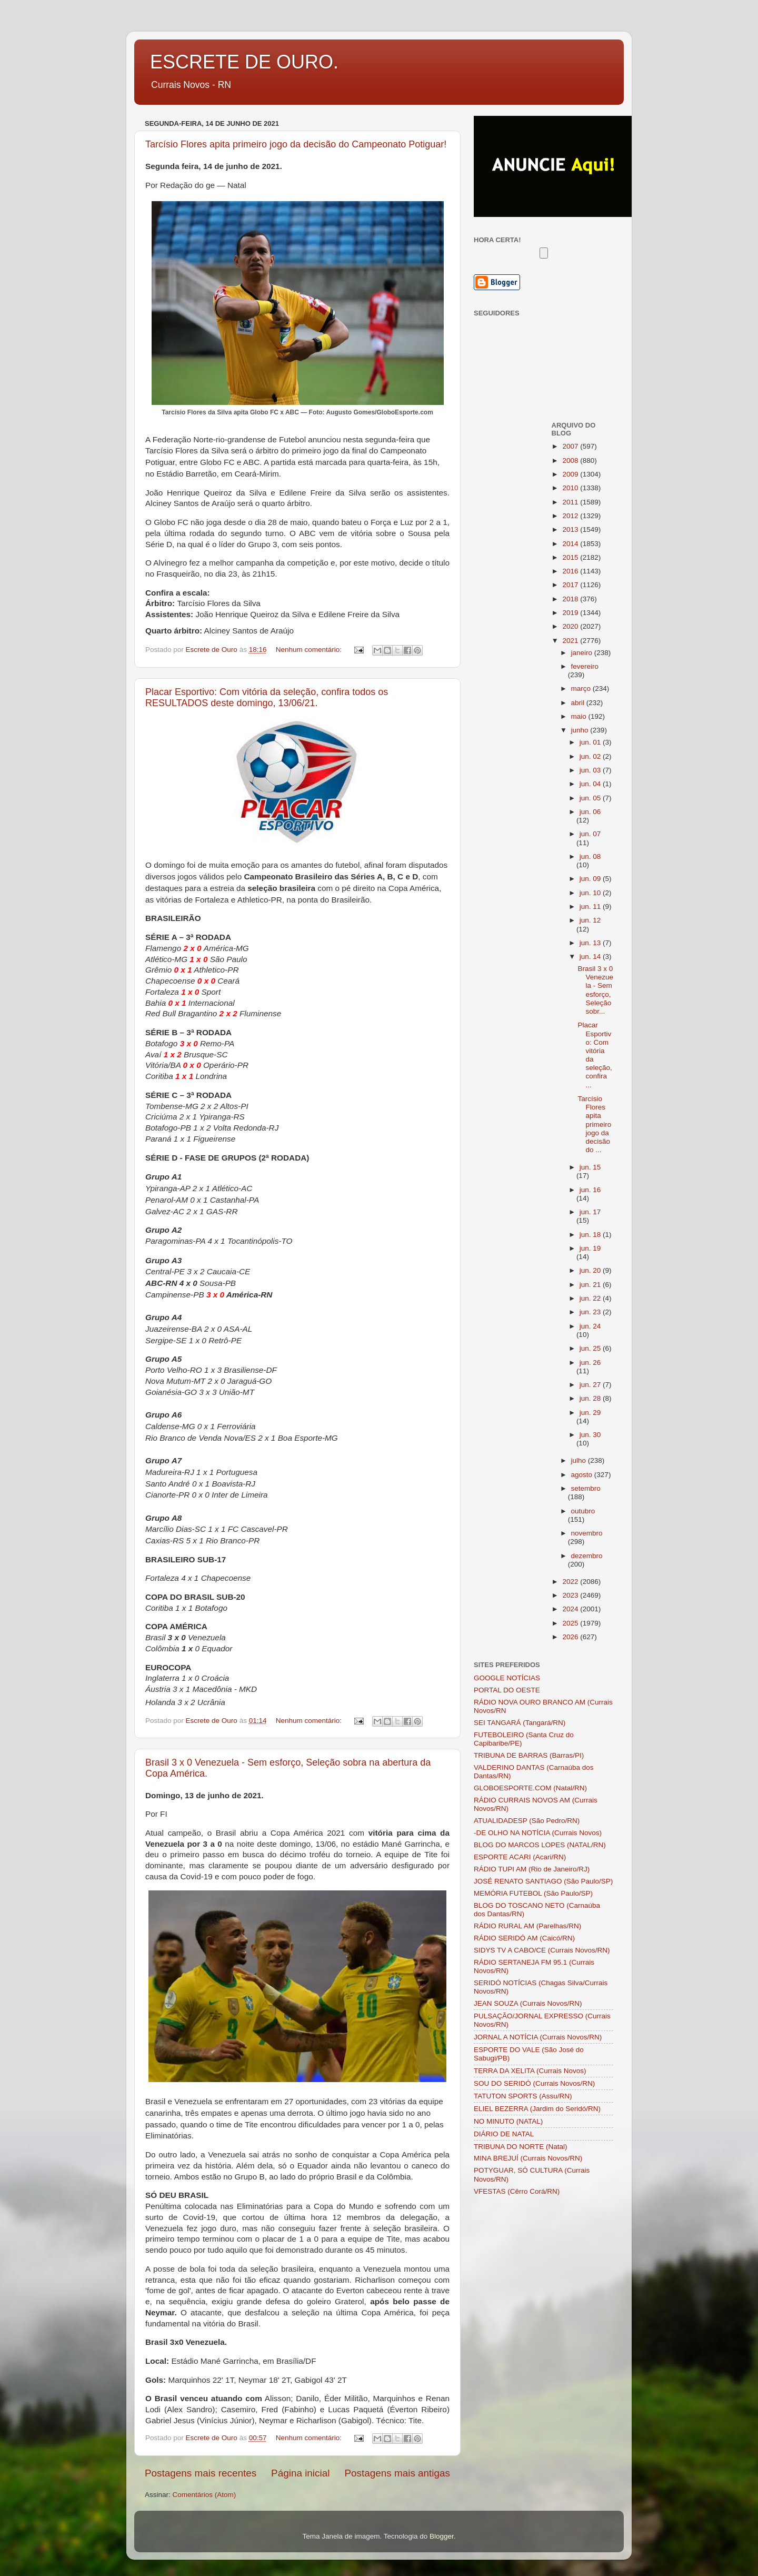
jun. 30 (590, 1435)
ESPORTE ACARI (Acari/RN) (520, 1857)
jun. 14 (591, 956)
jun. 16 (590, 1190)
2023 (571, 1595)
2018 (571, 599)
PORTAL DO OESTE (507, 1690)
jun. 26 (590, 1362)
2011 (571, 502)
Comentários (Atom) (204, 2495)
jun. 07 (590, 834)
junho (581, 730)
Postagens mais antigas (397, 2473)
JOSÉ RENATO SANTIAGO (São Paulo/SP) (543, 1881)
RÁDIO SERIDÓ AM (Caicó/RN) (524, 1938)
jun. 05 (591, 798)
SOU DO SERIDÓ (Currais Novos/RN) (534, 2083)
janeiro (582, 653)
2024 (571, 1609)
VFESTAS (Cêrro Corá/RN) (517, 2191)
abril (578, 703)
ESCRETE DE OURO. (244, 62)
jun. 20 (591, 1270)
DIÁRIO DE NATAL (504, 2134)
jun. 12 (590, 920)
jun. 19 (590, 1248)
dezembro (587, 1556)
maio (580, 716)
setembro (586, 1488)
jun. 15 (590, 1167)
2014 (571, 544)
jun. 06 (590, 812)
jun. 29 (590, 1412)
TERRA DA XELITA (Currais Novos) (530, 2071)
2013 (571, 529)
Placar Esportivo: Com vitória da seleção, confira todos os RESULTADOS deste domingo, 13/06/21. (266, 697)
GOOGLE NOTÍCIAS (507, 1678)
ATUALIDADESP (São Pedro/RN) (527, 1821)
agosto (582, 1475)
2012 (571, 516)
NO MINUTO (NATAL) (508, 2121)
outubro (583, 1511)
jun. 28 (591, 1398)
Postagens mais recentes (200, 2473)
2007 (571, 446)
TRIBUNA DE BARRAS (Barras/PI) (529, 1755)
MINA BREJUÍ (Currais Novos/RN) (528, 2158)
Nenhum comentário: (310, 649)
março (582, 688)
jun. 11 (591, 906)
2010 (571, 488)
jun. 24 (590, 1326)
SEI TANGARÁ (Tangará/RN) (519, 1723)
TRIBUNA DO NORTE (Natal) (520, 2147)
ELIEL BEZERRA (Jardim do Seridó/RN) (537, 2109)
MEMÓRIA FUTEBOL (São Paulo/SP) (533, 1893)
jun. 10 (591, 893)
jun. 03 (591, 770)
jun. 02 (591, 756)
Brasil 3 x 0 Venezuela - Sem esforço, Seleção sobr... (595, 990)
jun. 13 (591, 943)
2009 (571, 474)
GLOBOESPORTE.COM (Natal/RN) (530, 1788)
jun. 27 (591, 1385)
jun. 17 (590, 1212)
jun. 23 (591, 1312)
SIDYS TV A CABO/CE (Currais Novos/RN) (542, 1950)
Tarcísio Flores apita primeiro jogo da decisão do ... (594, 1124)
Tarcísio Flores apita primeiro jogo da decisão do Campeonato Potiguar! (295, 144)
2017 (571, 585)
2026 (571, 1637)
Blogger (442, 2536)
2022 (571, 1582)
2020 (571, 626)
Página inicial (300, 2473)
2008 (571, 460)
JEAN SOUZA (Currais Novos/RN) (528, 2003)
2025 (571, 1623)
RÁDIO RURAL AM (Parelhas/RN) (527, 1926)
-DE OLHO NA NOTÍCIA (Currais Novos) (538, 1833)
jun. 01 (591, 742)
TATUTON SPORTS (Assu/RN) (523, 2096)
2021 (571, 641)
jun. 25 (591, 1348)
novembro (587, 1533)
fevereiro (585, 666)
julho (579, 1460)
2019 (571, 613)
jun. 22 (591, 1298)
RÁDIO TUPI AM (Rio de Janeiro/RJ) (532, 1869)
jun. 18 (591, 1235)
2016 (571, 571)
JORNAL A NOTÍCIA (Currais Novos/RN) (538, 2037)
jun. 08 (590, 856)
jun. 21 (591, 1285)
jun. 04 (591, 784)
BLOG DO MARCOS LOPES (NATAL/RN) (540, 1845)
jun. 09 (591, 879)
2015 (571, 557)
